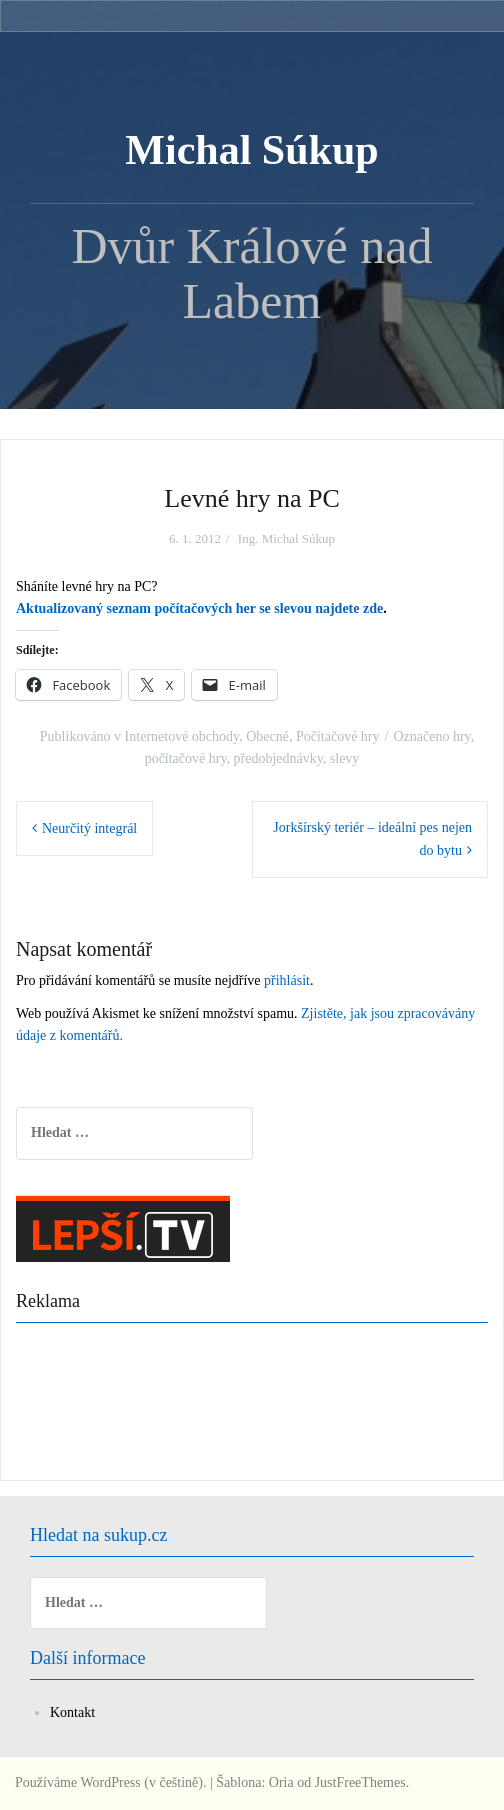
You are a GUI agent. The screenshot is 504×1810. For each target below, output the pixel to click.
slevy (345, 758)
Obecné (267, 736)
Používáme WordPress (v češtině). (110, 1782)
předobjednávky (278, 758)
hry (462, 736)
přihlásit (287, 980)
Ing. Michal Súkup (286, 538)
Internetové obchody (182, 736)
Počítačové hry (338, 736)
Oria (281, 1782)
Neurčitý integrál (89, 828)
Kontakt (72, 1712)
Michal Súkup (251, 150)
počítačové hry (186, 758)
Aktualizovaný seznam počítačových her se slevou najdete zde (199, 608)
